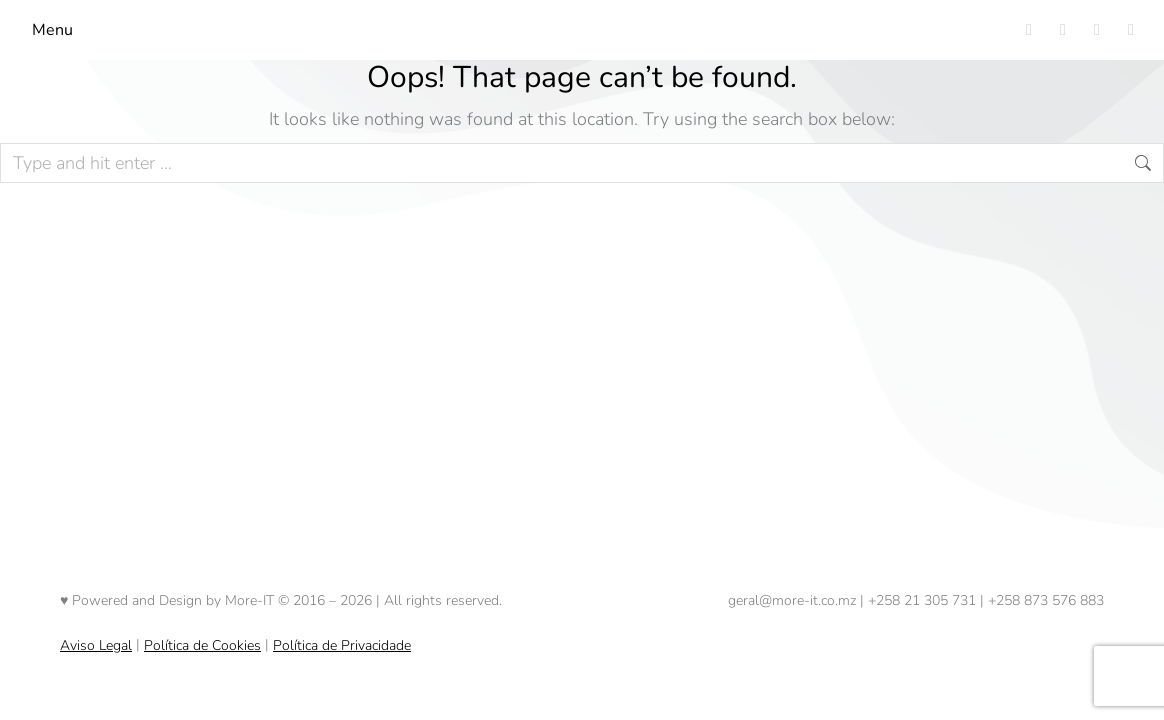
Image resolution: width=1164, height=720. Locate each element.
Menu (52, 30)
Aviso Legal (96, 645)
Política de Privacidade (342, 645)
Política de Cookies (202, 645)
